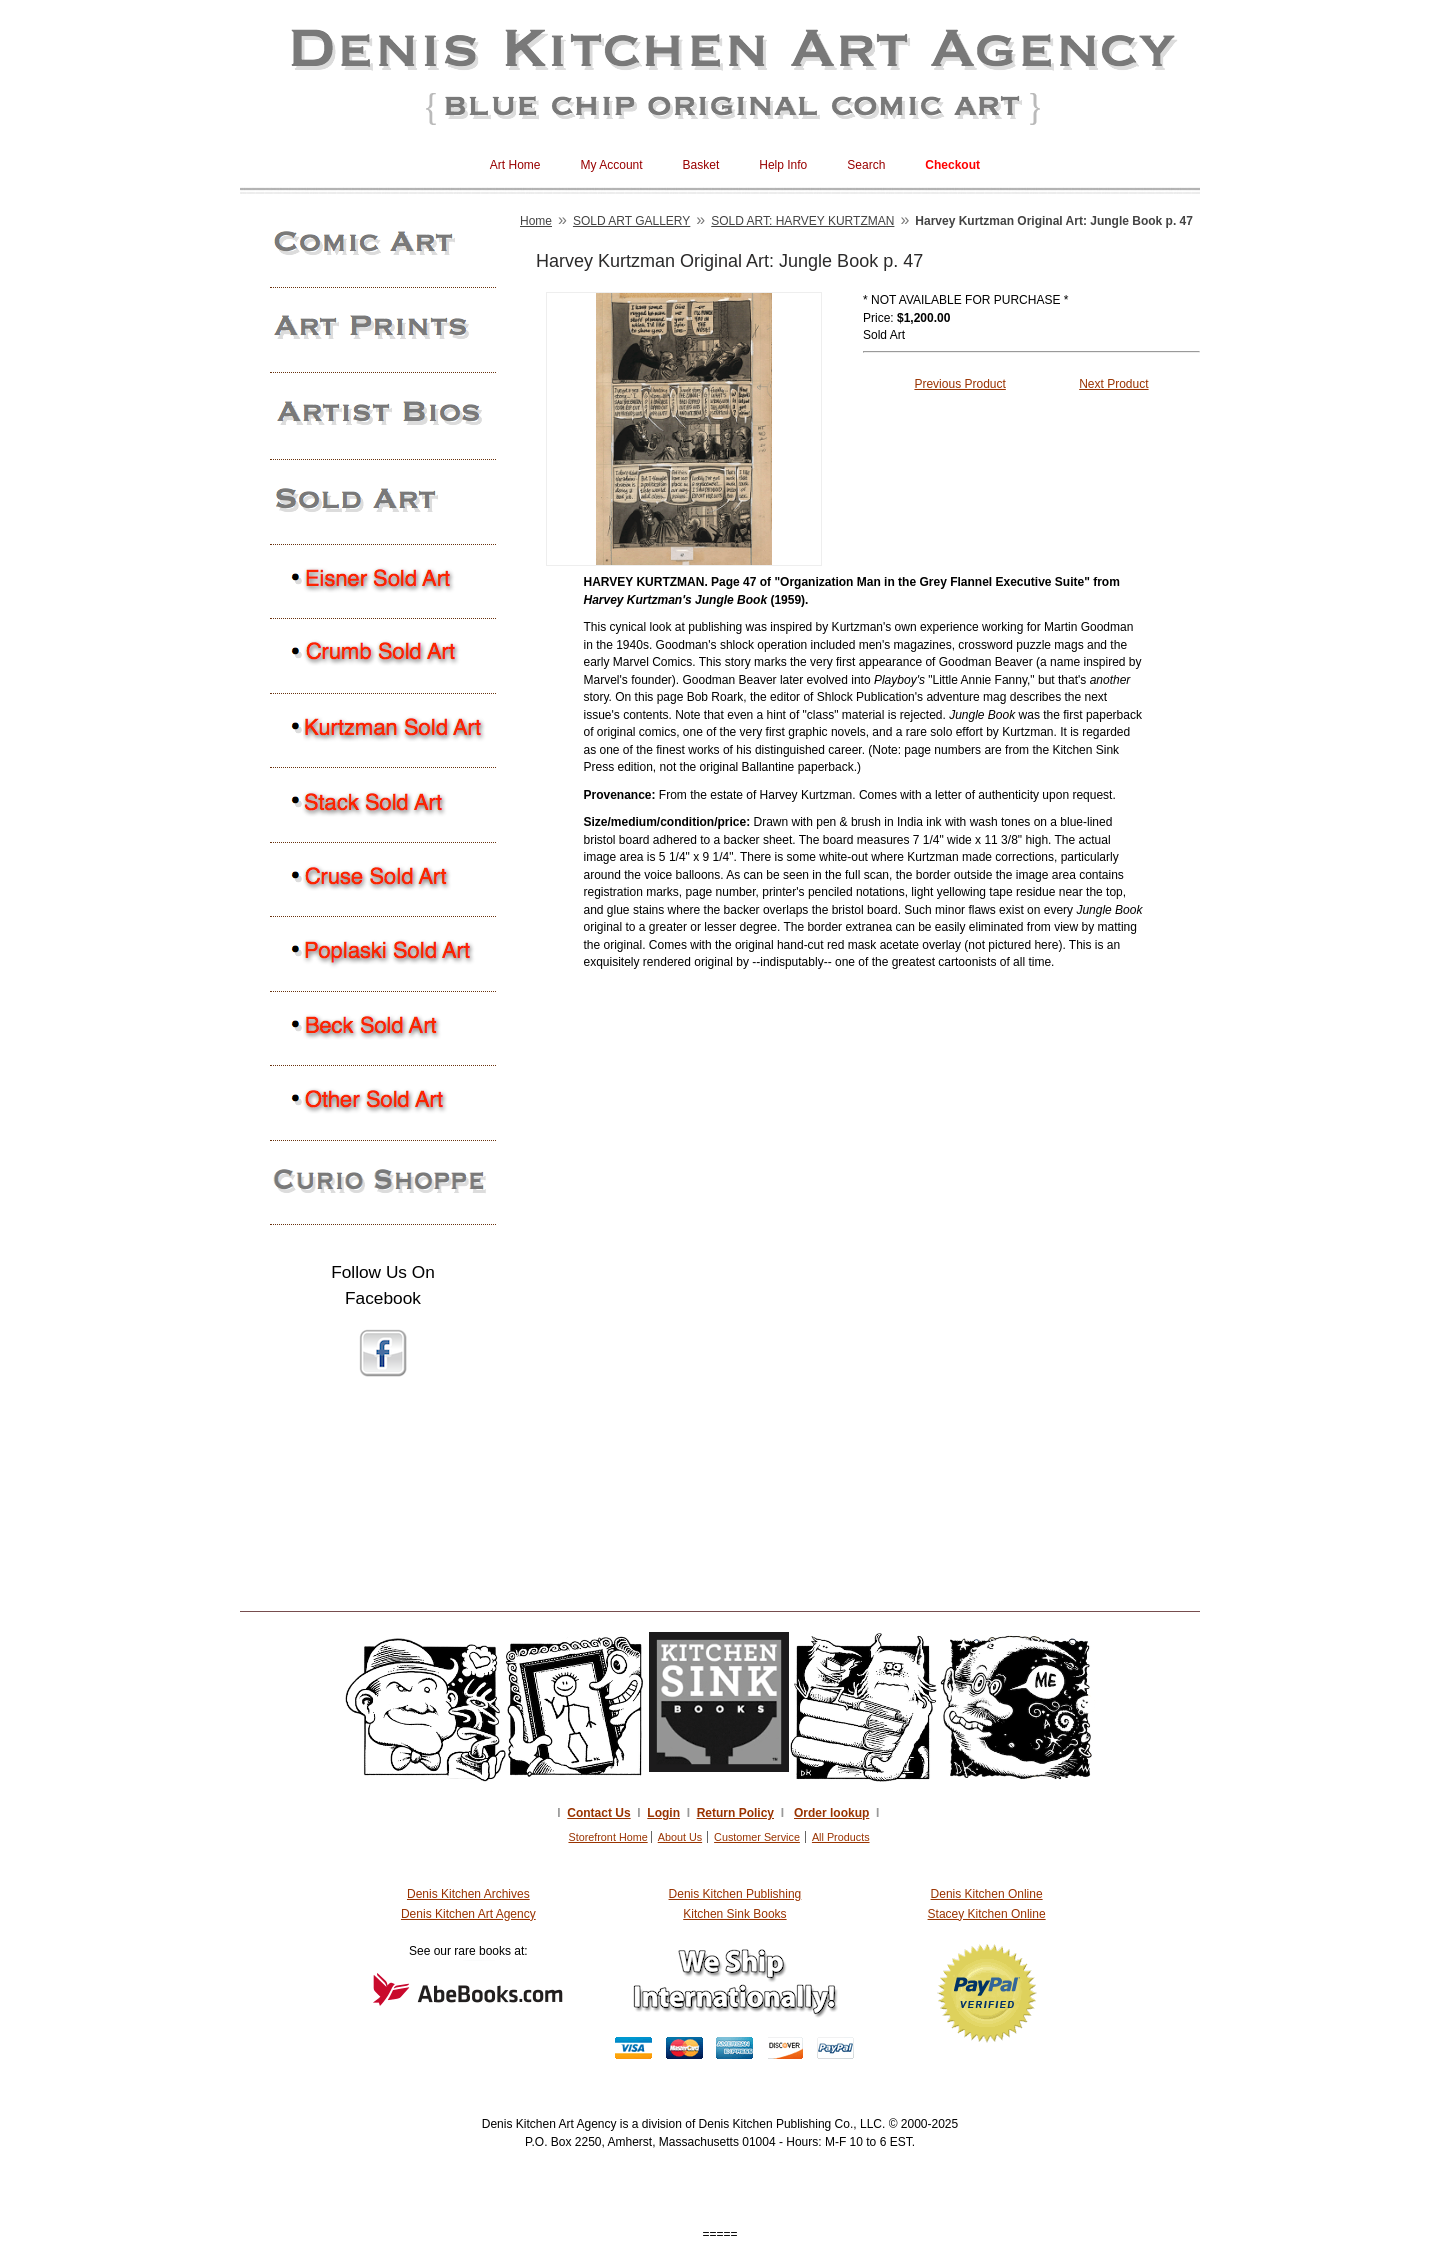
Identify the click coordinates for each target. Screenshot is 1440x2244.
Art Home (515, 165)
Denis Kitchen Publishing (735, 1894)
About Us (680, 1837)
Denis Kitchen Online (987, 1894)
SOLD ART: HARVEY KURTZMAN (802, 221)
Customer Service (757, 1837)
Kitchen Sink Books (734, 1914)
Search (866, 165)
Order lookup (831, 1813)
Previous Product (959, 384)
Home (536, 221)
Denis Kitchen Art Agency (468, 1914)
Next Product (1113, 384)
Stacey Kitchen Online (987, 1914)
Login (663, 1813)
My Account (612, 165)
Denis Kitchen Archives (468, 1894)
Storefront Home (607, 1837)
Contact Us (598, 1813)
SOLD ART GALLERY (631, 221)
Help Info (783, 165)
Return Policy (735, 1813)
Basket (701, 165)
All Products (841, 1837)
